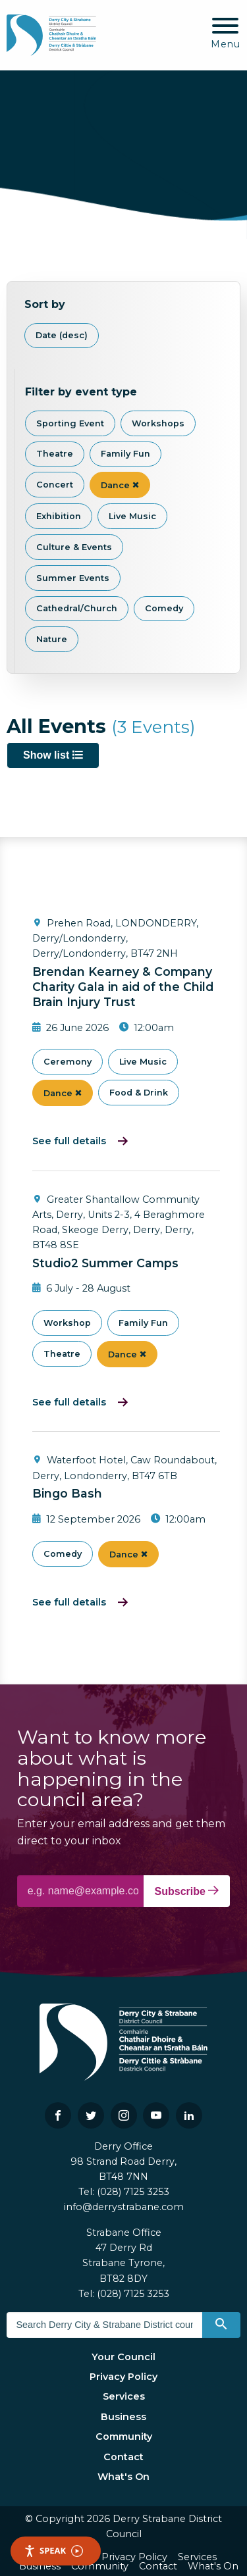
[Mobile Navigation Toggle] (225, 34)
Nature (51, 639)
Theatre (54, 454)
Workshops (158, 423)
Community (124, 2436)
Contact (123, 2457)
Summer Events (72, 578)
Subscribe (187, 1891)
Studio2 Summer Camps (105, 1263)
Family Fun (125, 454)
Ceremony (67, 1062)
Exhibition (58, 516)
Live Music (132, 516)
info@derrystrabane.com (124, 2207)
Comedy (164, 608)
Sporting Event (70, 423)
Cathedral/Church (76, 608)
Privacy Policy (123, 2377)
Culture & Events (74, 547)
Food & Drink (138, 1093)
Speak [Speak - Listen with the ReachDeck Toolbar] (53, 2550)
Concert (54, 485)
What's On (123, 2477)
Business (123, 2417)
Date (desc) (62, 335)
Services (124, 2396)
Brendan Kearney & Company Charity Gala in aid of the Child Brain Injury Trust (122, 987)
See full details (69, 1141)
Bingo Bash (67, 1493)
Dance (120, 485)
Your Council (123, 2357)
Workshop (67, 1323)
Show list (53, 755)
